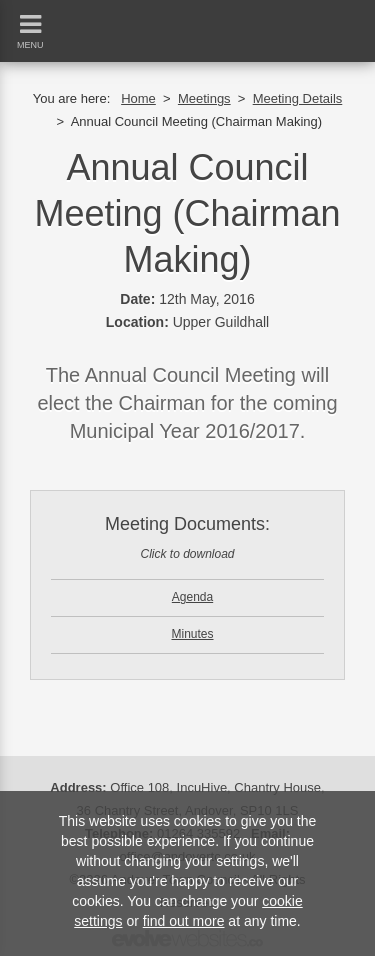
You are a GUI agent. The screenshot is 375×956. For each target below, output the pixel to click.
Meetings (204, 98)
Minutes (192, 634)
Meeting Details (298, 98)
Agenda (192, 597)
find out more (184, 921)
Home (138, 98)
